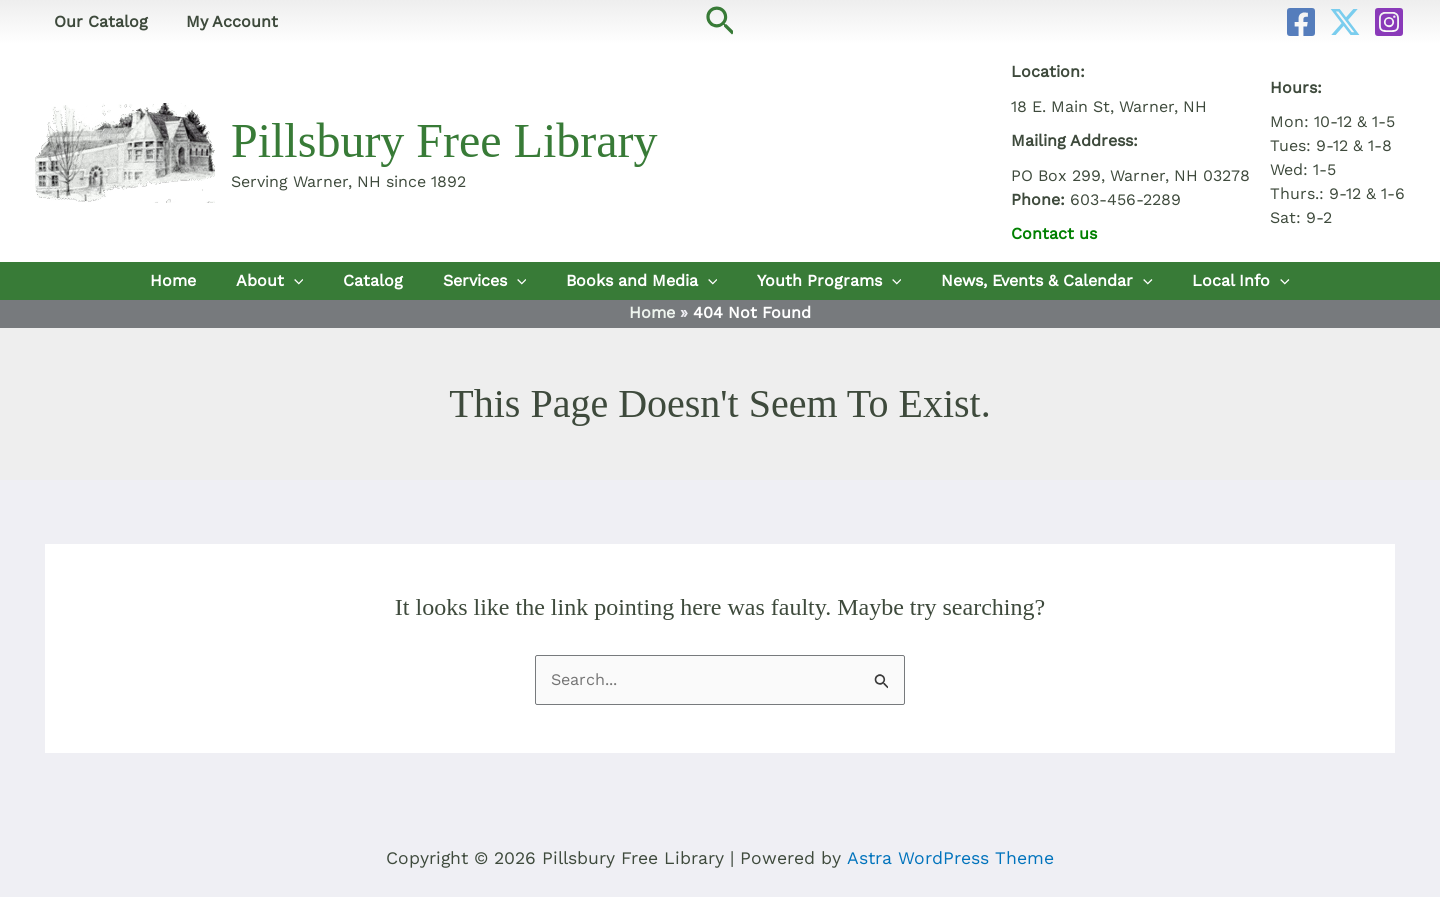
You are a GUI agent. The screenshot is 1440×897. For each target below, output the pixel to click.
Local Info (1237, 281)
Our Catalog (98, 21)
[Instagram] (1389, 22)
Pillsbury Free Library (444, 140)
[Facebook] (1301, 22)
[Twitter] (1345, 22)
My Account (223, 21)
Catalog (375, 280)
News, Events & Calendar (1044, 281)
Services (485, 281)
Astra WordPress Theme (950, 858)
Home (177, 280)
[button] (720, 22)
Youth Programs (827, 281)
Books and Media (641, 281)
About (273, 281)
